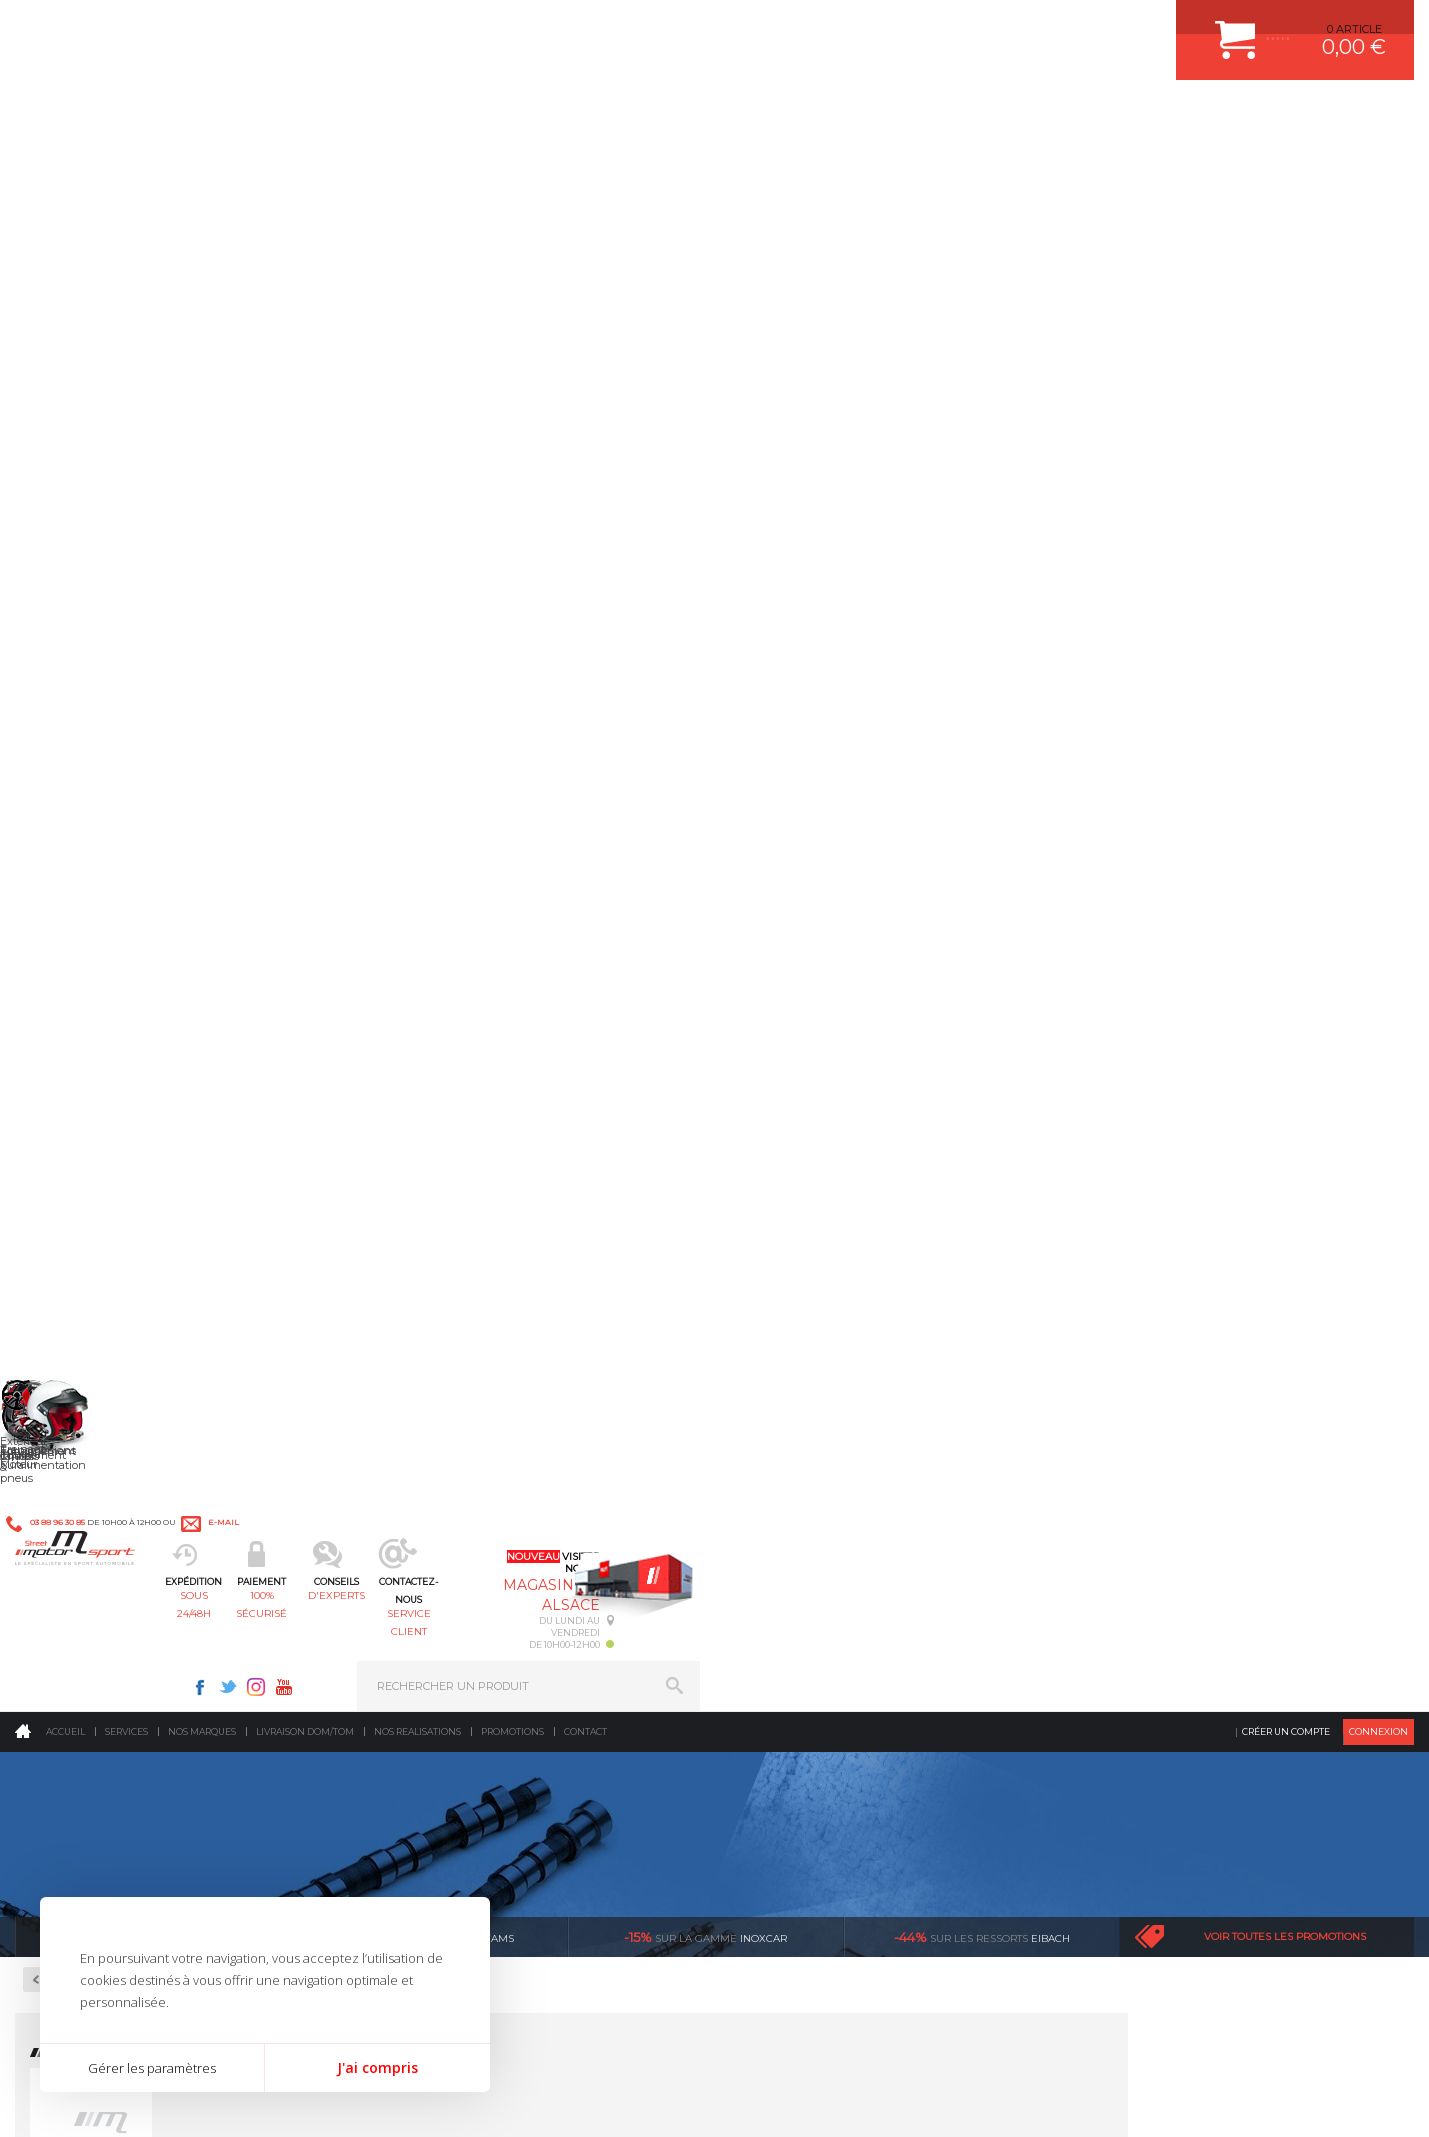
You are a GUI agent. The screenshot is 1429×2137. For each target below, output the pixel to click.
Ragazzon (153, 370)
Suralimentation (446, 1451)
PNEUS (770, 1551)
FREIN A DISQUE (795, 1651)
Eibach (982, 370)
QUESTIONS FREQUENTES (1159, 1601)
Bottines (74, 565)
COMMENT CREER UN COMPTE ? (1176, 1451)
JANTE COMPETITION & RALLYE (835, 1626)
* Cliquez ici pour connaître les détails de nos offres (856, 1813)
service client (800, 115)
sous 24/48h (371, 115)
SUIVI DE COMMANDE (1146, 1526)
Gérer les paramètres (152, 2068)
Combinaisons (89, 613)
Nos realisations (417, 164)
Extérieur (423, 1601)
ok (669, 1796)
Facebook (915, 26)
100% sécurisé (514, 115)
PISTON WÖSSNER (801, 1476)
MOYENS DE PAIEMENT (1151, 1501)
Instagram (971, 26)
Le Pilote (76, 507)
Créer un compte (1286, 164)
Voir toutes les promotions (1285, 369)
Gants (67, 637)
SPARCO (377, 605)
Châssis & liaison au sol (466, 1526)
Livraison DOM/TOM (305, 164)
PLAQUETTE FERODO (808, 1451)
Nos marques (202, 164)
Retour (355, 412)
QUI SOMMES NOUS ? (73, 1581)
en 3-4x (164, 1238)
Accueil (65, 164)
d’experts (444, 1238)
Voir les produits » (376, 625)
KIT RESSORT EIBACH (809, 1576)
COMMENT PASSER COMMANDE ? (1179, 1476)
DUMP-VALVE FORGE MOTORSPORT (849, 1601)
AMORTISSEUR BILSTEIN (818, 1426)
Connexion (1378, 164)
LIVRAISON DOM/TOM (1146, 1576)
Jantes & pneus (440, 1576)
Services (126, 164)
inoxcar (705, 370)
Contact (585, 164)
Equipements (433, 1651)
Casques (73, 589)
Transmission (435, 1501)
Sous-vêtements (94, 661)
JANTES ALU (784, 1526)
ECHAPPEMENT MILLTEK (818, 1501)
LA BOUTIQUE (53, 1606)
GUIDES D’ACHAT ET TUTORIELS (1175, 1626)
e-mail (457, 27)
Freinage (420, 1551)
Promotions (512, 164)
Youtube (999, 26)
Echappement (435, 1476)
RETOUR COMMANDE (1145, 1551)
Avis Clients (1330, 2039)
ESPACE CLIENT (1130, 1426)
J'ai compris (377, 2067)
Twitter (943, 26)
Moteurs (420, 1426)
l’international (1284, 1238)
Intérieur (422, 1626)
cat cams (429, 370)
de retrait (724, 1238)
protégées (1004, 1238)
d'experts (657, 115)
